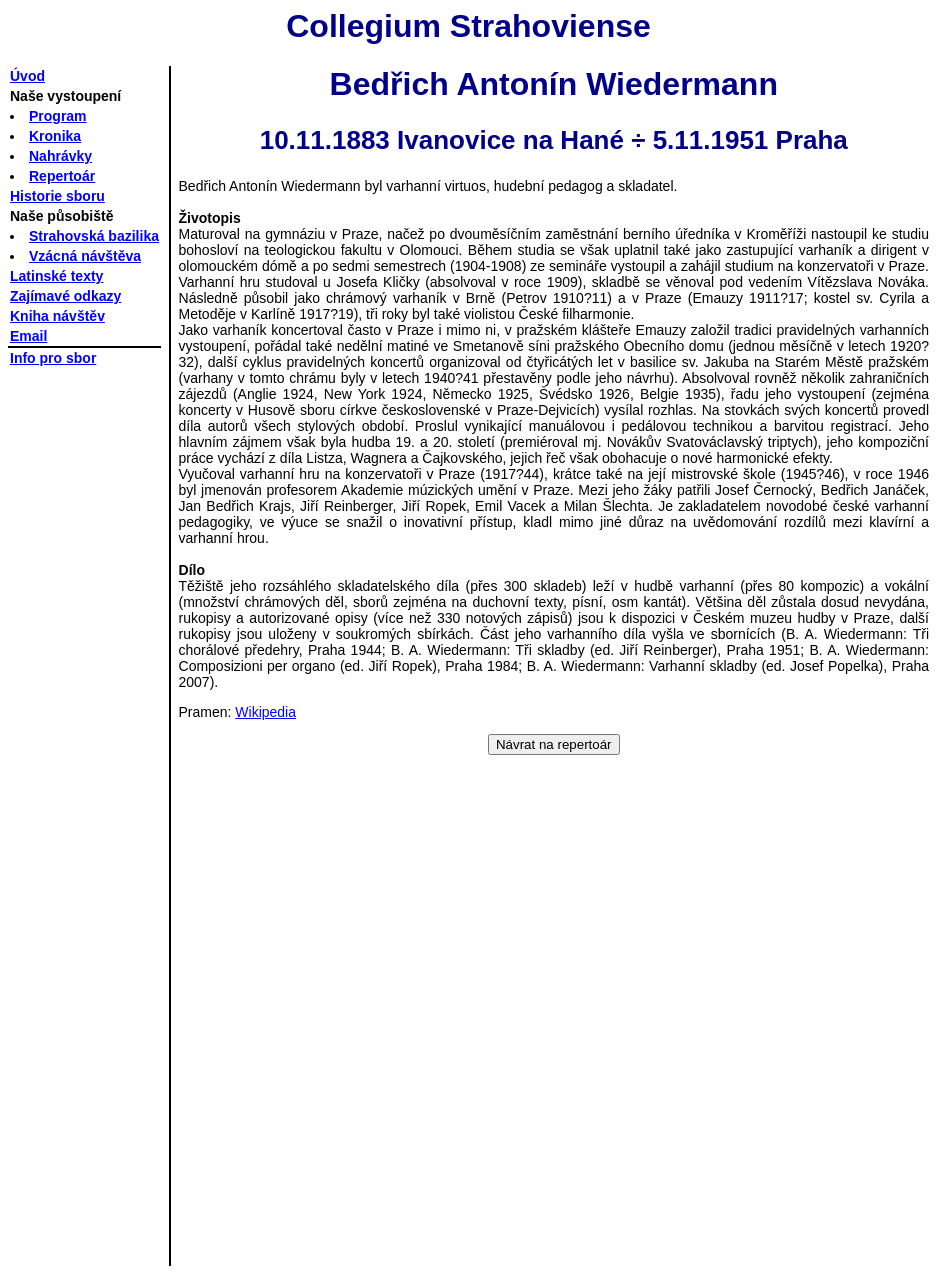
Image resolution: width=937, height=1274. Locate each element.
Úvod (27, 76)
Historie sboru (57, 196)
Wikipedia (265, 712)
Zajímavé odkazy (65, 296)
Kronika (55, 136)
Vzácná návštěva (85, 256)
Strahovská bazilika (94, 236)
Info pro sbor (53, 358)
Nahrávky (60, 156)
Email (28, 336)
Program (58, 116)
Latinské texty (56, 276)
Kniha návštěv (57, 316)
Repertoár (62, 176)
